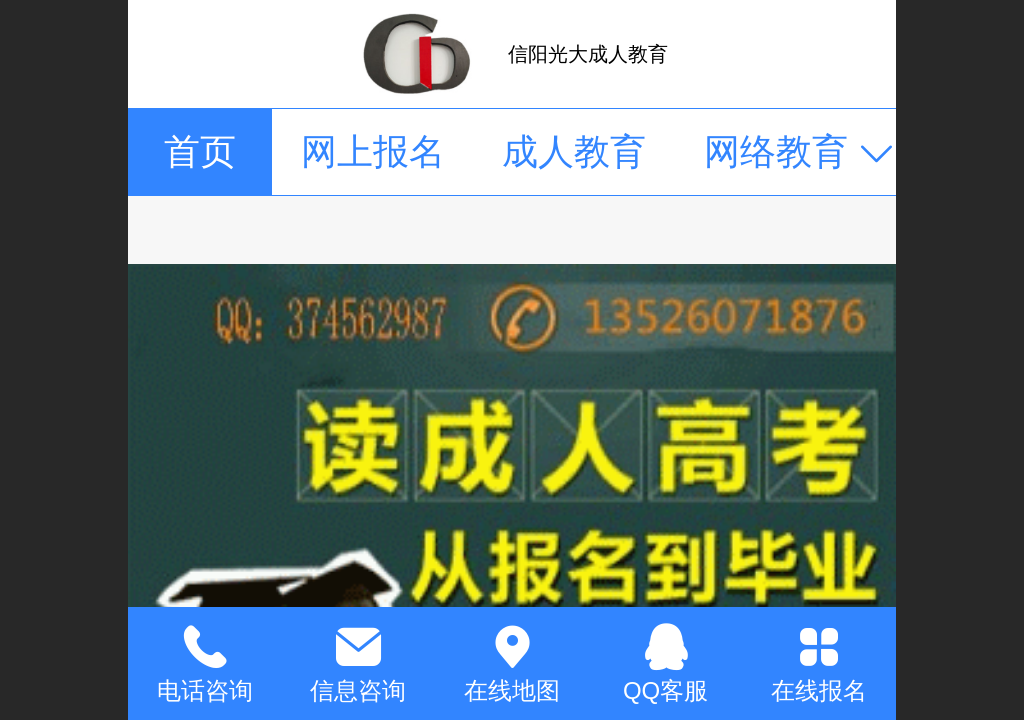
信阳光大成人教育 (588, 54)
